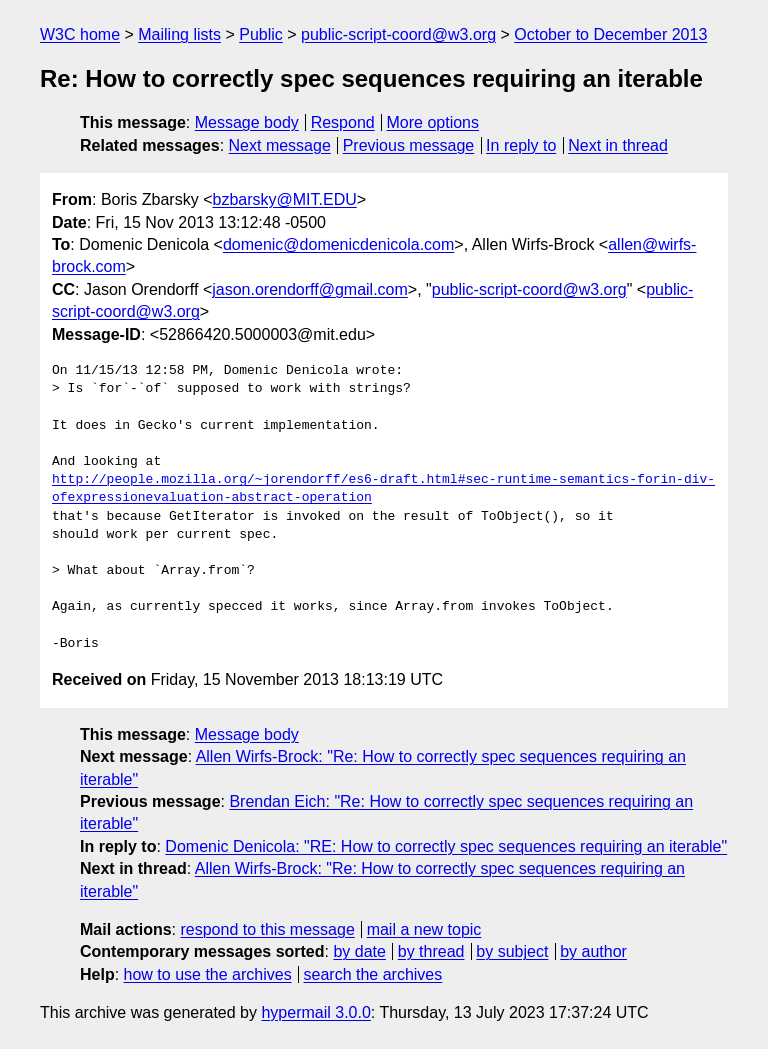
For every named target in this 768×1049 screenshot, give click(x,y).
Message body (247, 122)
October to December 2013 (610, 34)
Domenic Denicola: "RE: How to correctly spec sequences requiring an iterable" (446, 846)
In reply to (521, 145)
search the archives (373, 974)
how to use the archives (208, 974)
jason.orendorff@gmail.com (310, 289)
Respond (343, 122)
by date (359, 951)
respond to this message (267, 929)
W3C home (80, 34)
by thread (431, 951)
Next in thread (618, 145)
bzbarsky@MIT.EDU (284, 199)
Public (261, 34)
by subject (512, 951)
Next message (280, 145)
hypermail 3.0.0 (315, 1012)
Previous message (409, 145)
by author (593, 951)
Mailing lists (179, 34)
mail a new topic (424, 929)
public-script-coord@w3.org (398, 34)
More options (433, 122)
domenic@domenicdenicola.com (338, 244)
